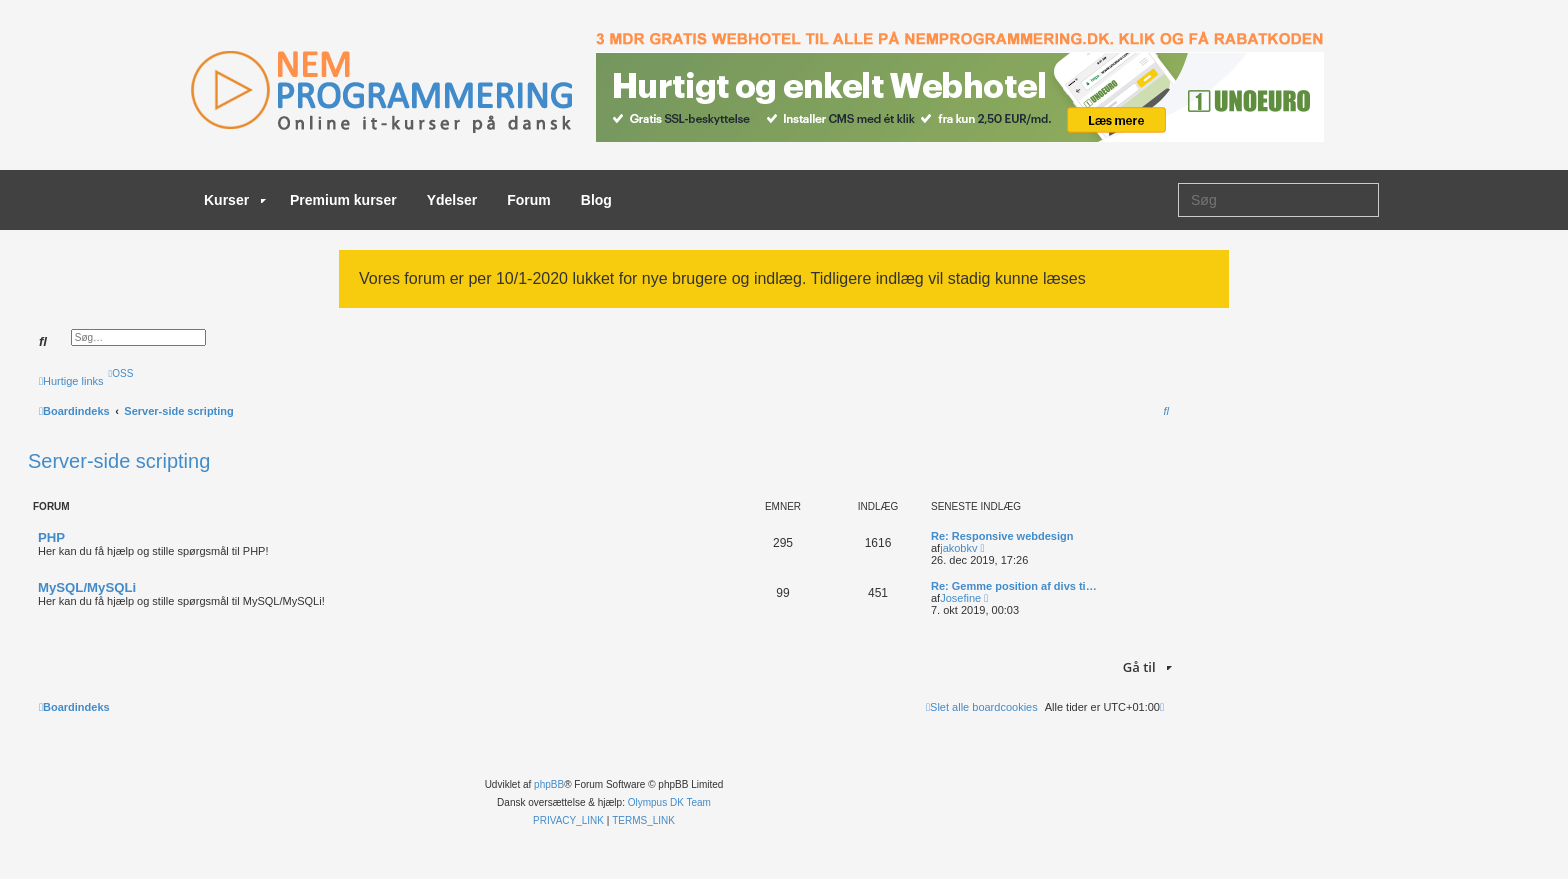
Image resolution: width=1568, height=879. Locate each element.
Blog (596, 200)
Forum (529, 200)
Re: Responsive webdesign (1002, 536)
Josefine (960, 598)
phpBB (549, 784)
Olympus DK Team (669, 802)
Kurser (235, 200)
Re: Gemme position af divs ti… (1014, 586)
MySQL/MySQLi (87, 587)
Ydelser (452, 200)
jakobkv (958, 548)
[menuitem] (121, 373)
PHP (51, 537)
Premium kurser (343, 200)
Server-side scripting (119, 461)
